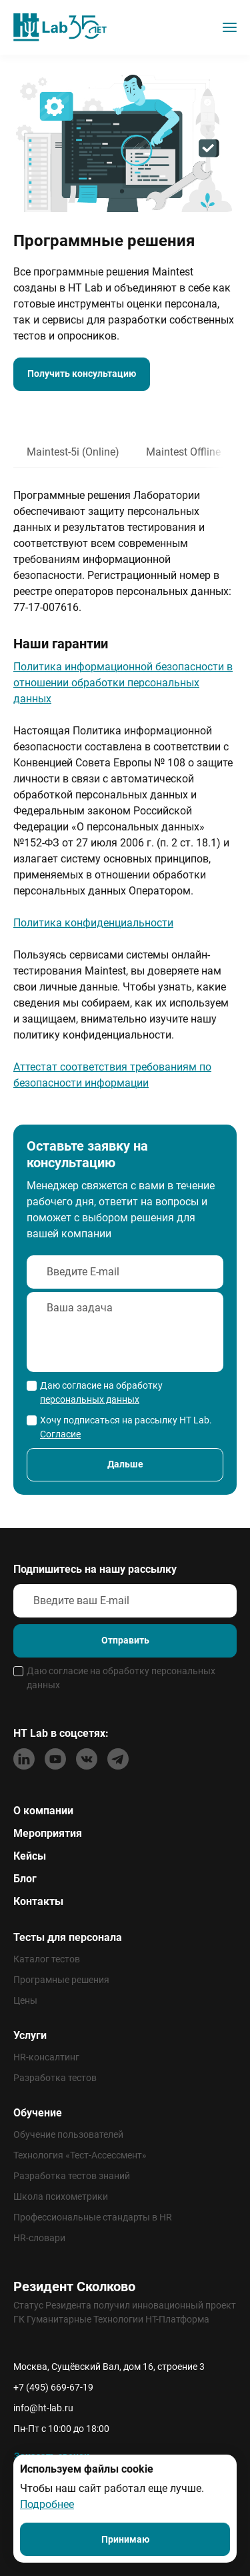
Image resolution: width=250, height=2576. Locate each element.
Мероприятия (47, 1833)
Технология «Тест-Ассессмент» (80, 2155)
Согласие (60, 1434)
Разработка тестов (55, 2077)
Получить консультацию (81, 373)
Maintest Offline (183, 452)
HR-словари (39, 2237)
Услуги (30, 2035)
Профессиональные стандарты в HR (92, 2217)
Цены (25, 2000)
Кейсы (29, 1856)
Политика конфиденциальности (93, 922)
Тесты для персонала (67, 1937)
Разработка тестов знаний (71, 2175)
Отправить (125, 1640)
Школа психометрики (60, 2196)
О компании (43, 1810)
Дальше (125, 1464)
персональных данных (89, 1399)
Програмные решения (61, 1979)
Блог (25, 1878)
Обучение (37, 2112)
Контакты (38, 1901)
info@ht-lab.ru (43, 2408)
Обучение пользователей (68, 2134)
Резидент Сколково (74, 2287)
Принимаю (125, 2539)
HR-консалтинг (46, 2057)
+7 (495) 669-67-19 (53, 2387)
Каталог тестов (46, 1959)
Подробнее (47, 2504)
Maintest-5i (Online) (73, 452)
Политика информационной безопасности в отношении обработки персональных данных (123, 682)
